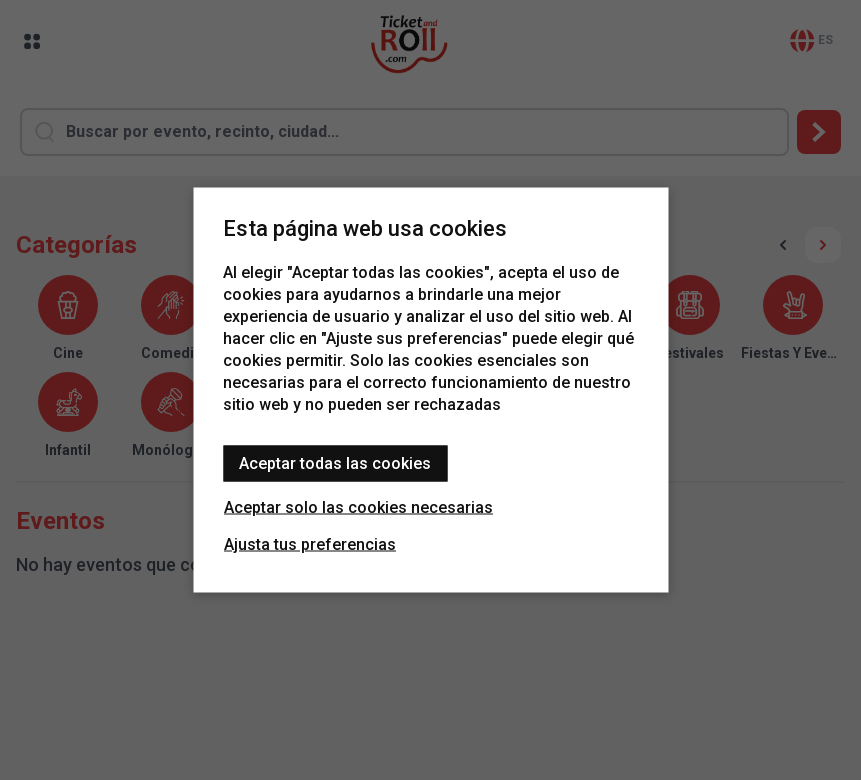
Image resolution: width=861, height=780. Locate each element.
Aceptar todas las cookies (335, 463)
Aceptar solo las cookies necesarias (358, 507)
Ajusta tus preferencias (310, 544)
